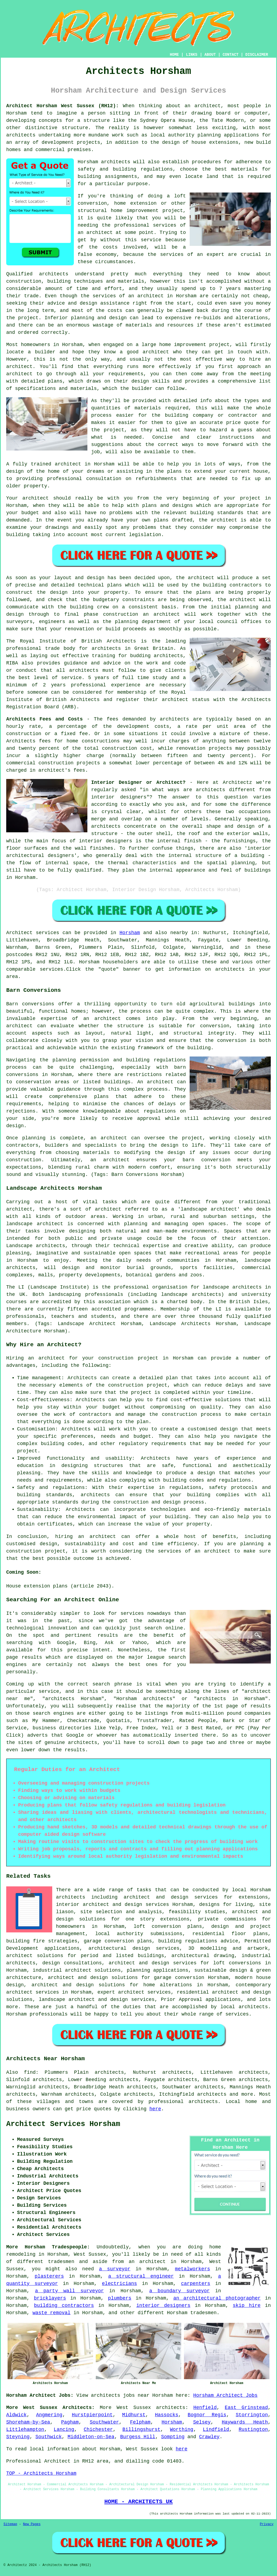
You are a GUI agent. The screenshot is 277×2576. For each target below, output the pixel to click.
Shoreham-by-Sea (28, 2422)
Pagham (70, 2422)
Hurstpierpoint (92, 2415)
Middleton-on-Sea (91, 2437)
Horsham (130, 932)
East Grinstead (246, 2407)
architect (207, 106)
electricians (119, 2283)
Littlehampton (25, 2429)
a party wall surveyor (69, 2291)
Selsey (202, 2422)
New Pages (32, 2524)
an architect (95, 232)
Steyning (17, 2437)
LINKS (191, 55)
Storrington (252, 2415)
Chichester (98, 2429)
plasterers (49, 2276)
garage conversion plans (118, 1941)
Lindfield (216, 2429)
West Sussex (134, 2407)
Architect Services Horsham (63, 2124)
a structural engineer (141, 2276)
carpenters (195, 2283)
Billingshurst (141, 2429)
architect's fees (61, 770)
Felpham (140, 2422)
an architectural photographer (217, 2298)
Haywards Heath (245, 2422)
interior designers (163, 2305)
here (155, 2109)
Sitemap (10, 2524)
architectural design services (133, 1948)
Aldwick (16, 2415)
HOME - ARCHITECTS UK (138, 2501)
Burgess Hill (137, 2437)
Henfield (205, 2407)
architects (115, 162)
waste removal (51, 2313)
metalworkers (192, 2269)
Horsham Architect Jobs (225, 2395)
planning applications (157, 1970)
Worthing (181, 2429)
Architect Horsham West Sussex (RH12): (62, 106)
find (30, 2072)
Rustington (253, 2429)
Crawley (209, 2437)
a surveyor (114, 2269)
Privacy (266, 2524)
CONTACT (231, 55)
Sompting (172, 2437)
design (59, 592)
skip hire (246, 2305)
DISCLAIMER (256, 55)
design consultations (72, 1963)
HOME (174, 55)
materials (148, 408)
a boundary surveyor (179, 2291)
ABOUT (210, 55)
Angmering (49, 2415)
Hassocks (166, 2415)
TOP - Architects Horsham (41, 2473)
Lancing (64, 2429)
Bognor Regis (207, 2415)
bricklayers (50, 2298)
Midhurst (133, 2415)
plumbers (119, 2298)
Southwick (48, 2437)
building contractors (64, 2305)
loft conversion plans (168, 1926)
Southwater (104, 2422)
